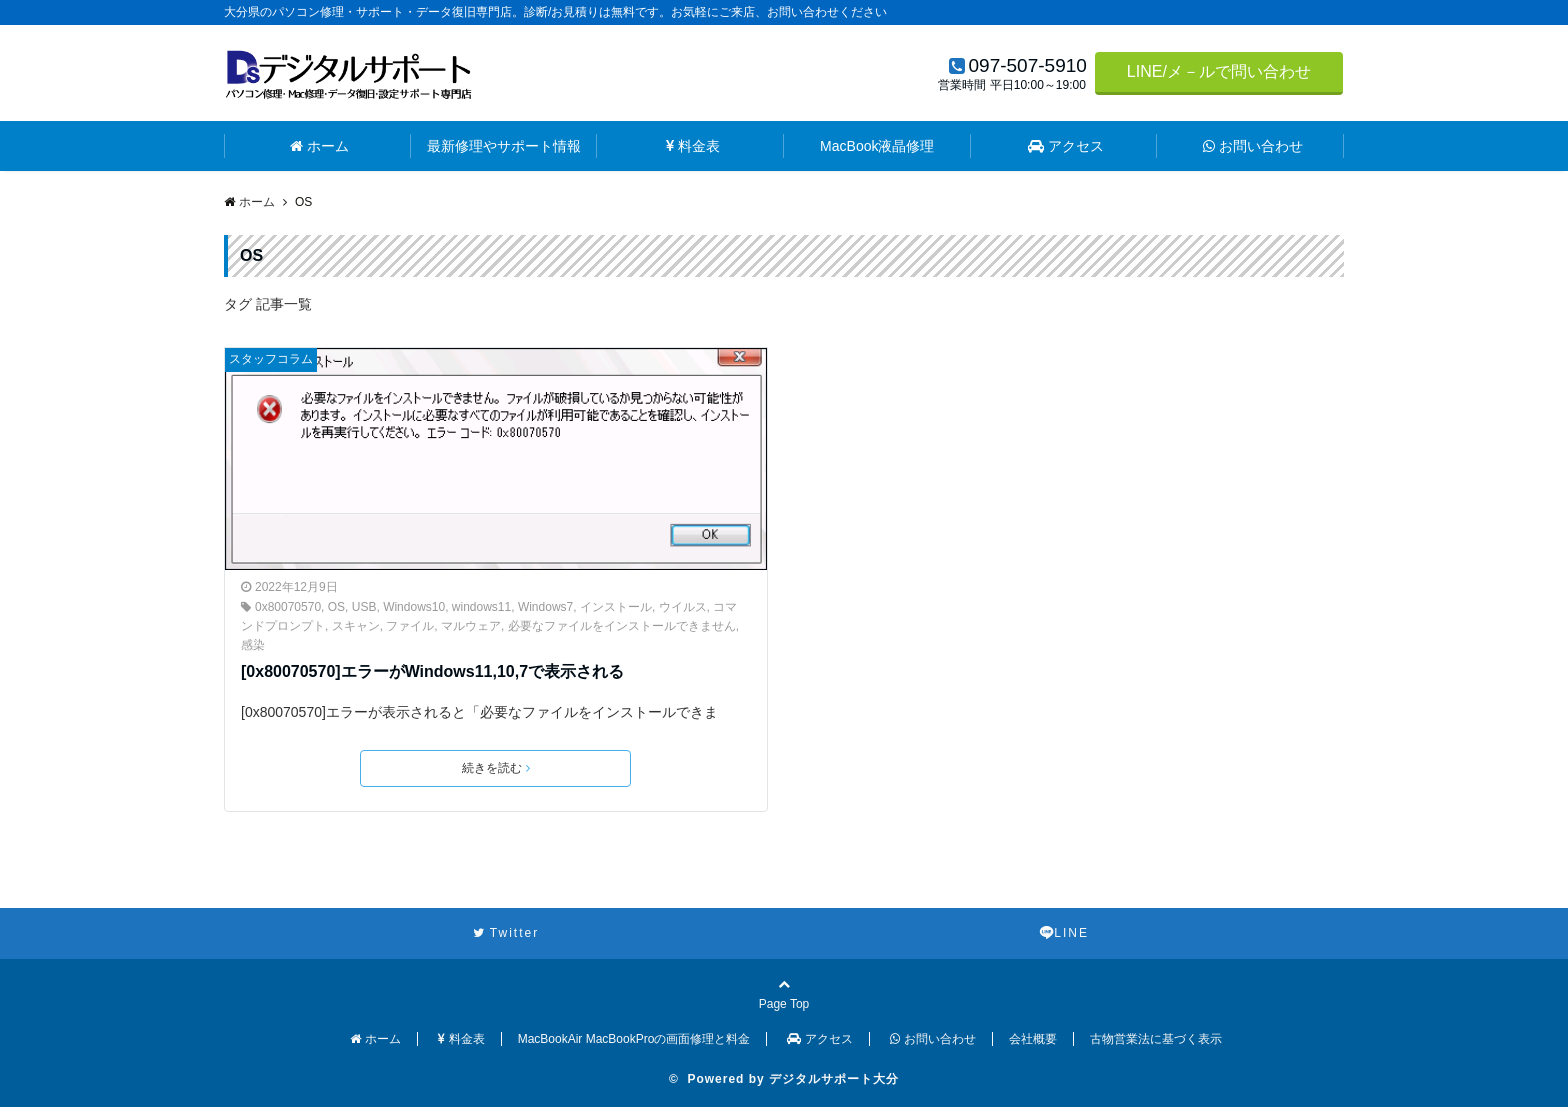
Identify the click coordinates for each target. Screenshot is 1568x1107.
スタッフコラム (271, 359)
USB (364, 607)
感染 (253, 645)
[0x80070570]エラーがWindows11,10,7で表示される (432, 671)
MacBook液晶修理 (877, 146)
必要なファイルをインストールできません (622, 626)
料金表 (693, 146)
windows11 (481, 607)
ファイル (410, 626)
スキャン (356, 626)
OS (336, 607)
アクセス (1066, 146)
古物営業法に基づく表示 (1156, 1039)
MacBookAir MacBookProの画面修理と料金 (634, 1039)
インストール (616, 607)
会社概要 (1033, 1039)
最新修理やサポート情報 (504, 146)
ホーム (319, 146)
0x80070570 (288, 607)
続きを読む (496, 768)
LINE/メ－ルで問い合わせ (1219, 71)
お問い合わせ (1253, 146)
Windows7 (545, 607)
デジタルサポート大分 (834, 1079)
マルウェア (471, 626)
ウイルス (683, 607)
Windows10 (414, 607)
